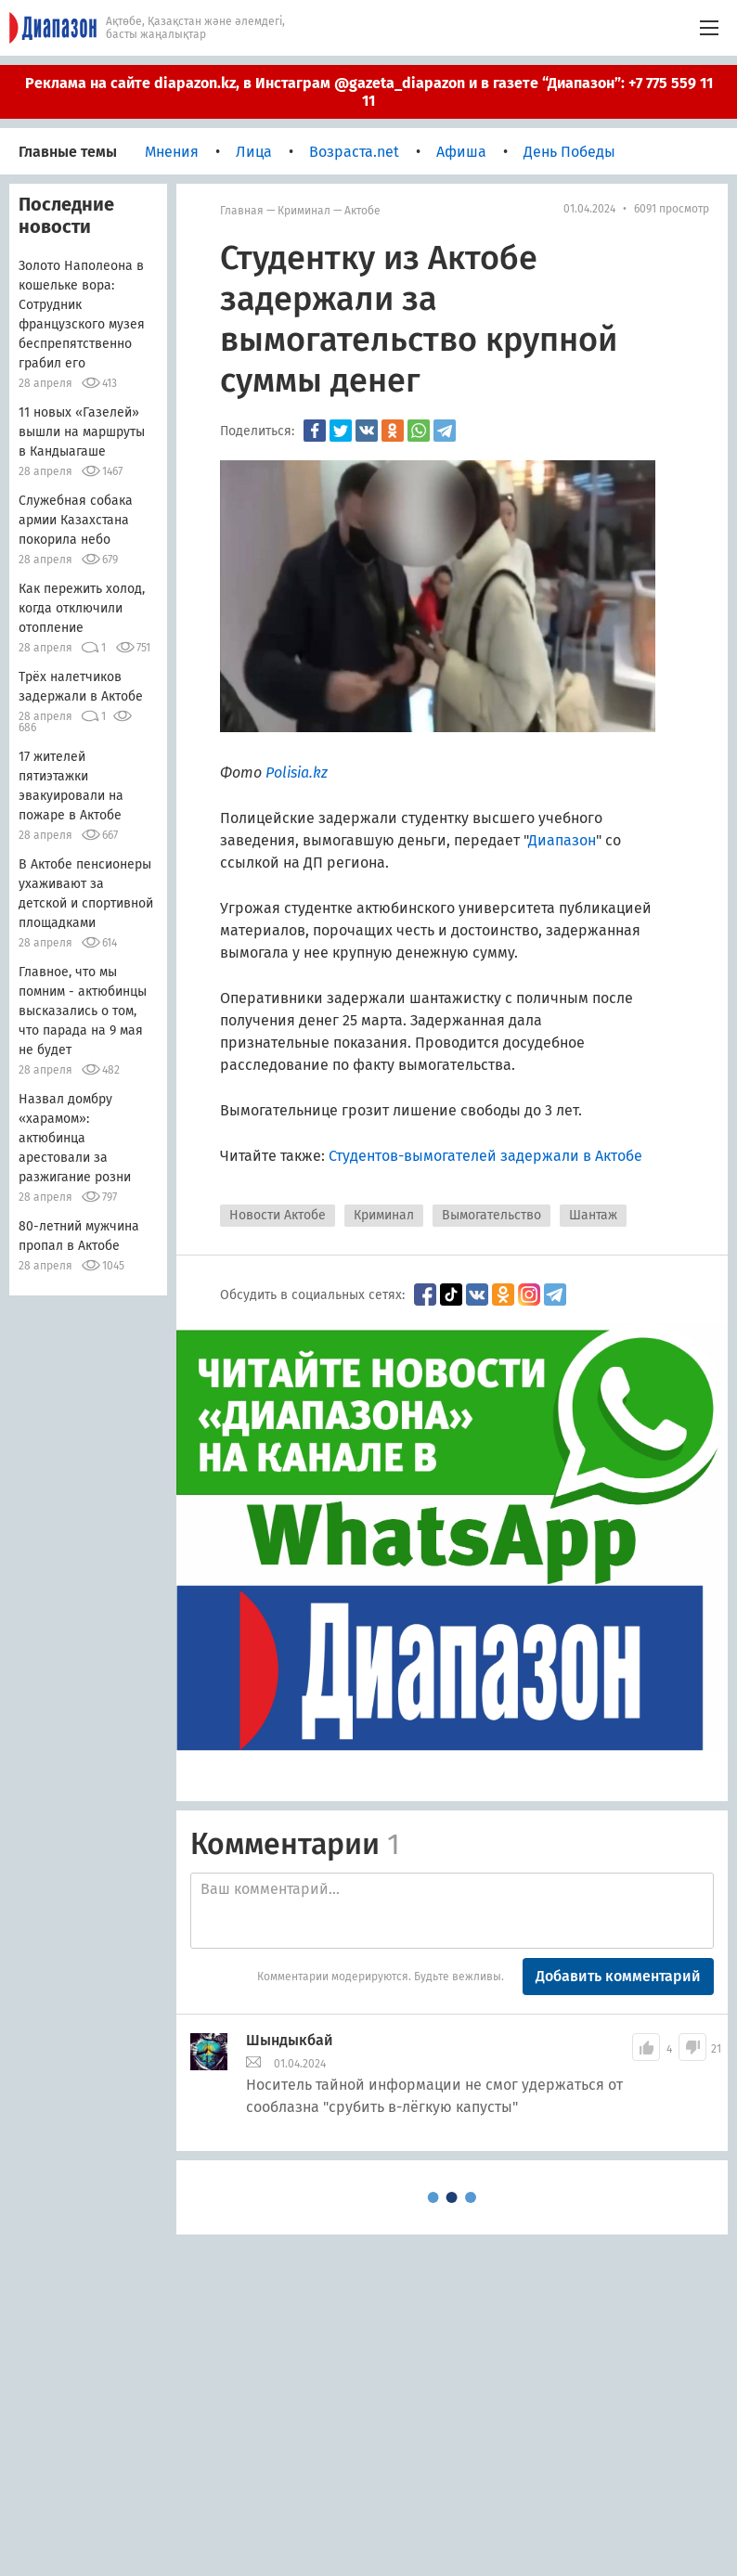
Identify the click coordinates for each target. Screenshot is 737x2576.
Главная (242, 210)
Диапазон (562, 840)
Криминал (304, 210)
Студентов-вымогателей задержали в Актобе (485, 1156)
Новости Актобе (277, 1215)
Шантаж (593, 1215)
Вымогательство (491, 1215)
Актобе (362, 210)
